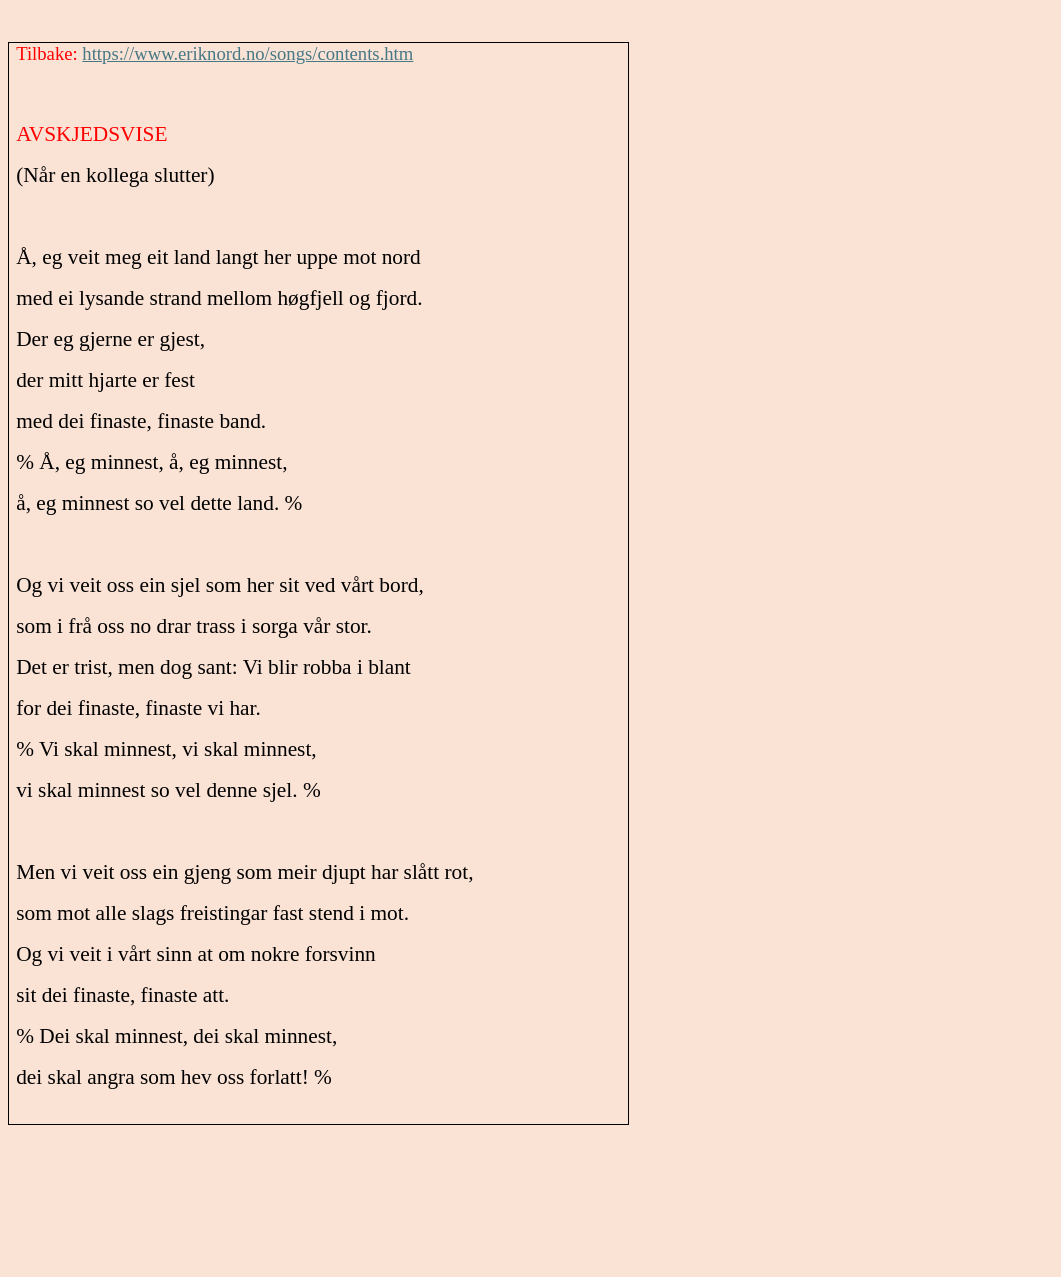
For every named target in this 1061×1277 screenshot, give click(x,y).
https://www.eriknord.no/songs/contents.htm (247, 53)
